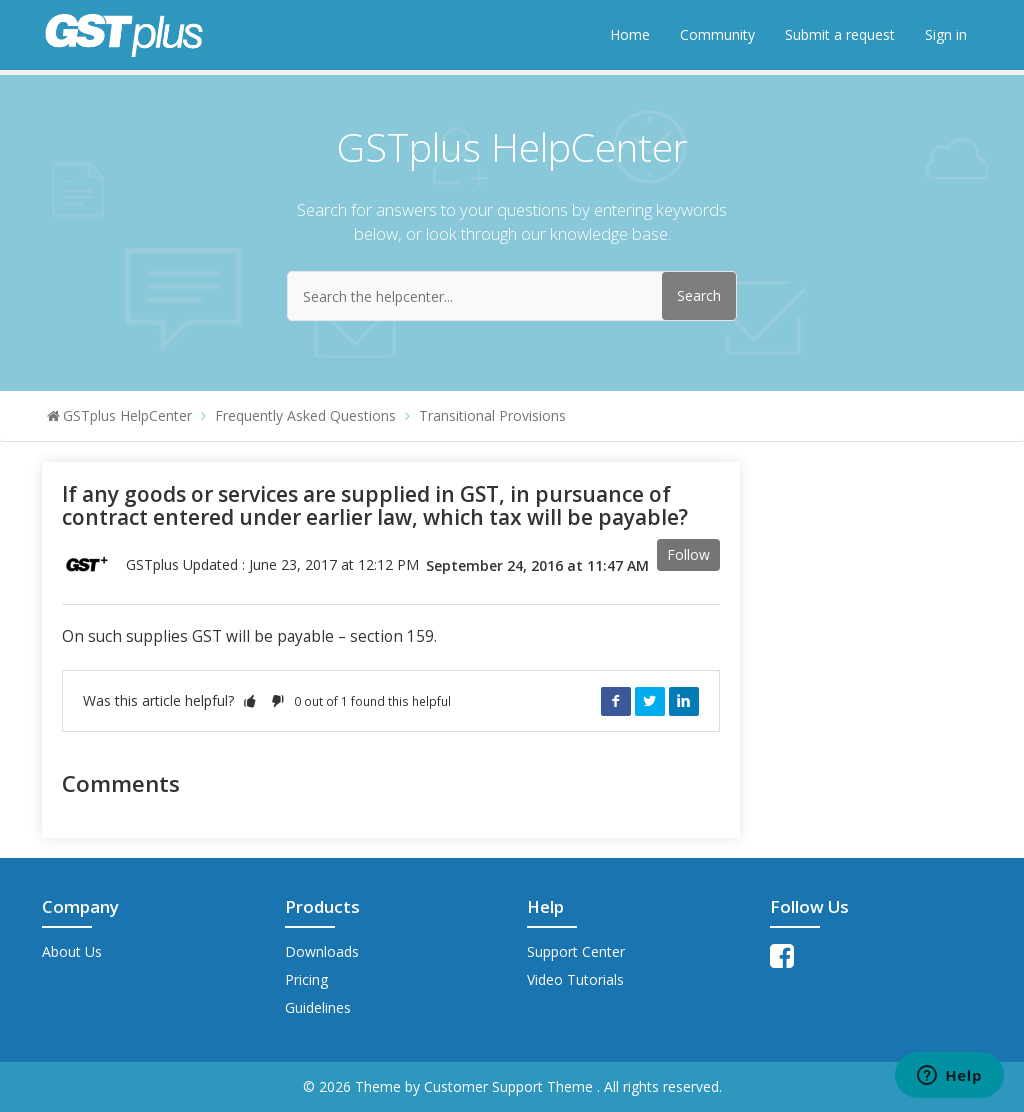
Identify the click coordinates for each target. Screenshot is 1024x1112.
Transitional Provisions (492, 415)
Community (717, 34)
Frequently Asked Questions (305, 415)
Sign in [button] (946, 34)
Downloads (322, 951)
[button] (250, 700)
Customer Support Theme (510, 1086)
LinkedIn (684, 701)
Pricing (306, 979)
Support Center (576, 951)
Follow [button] (688, 554)
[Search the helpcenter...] (512, 296)
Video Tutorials (575, 979)
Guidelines (318, 1007)
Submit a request (840, 34)
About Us (72, 951)
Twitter (650, 701)
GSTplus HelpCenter (127, 415)
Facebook (616, 701)
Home (630, 34)
